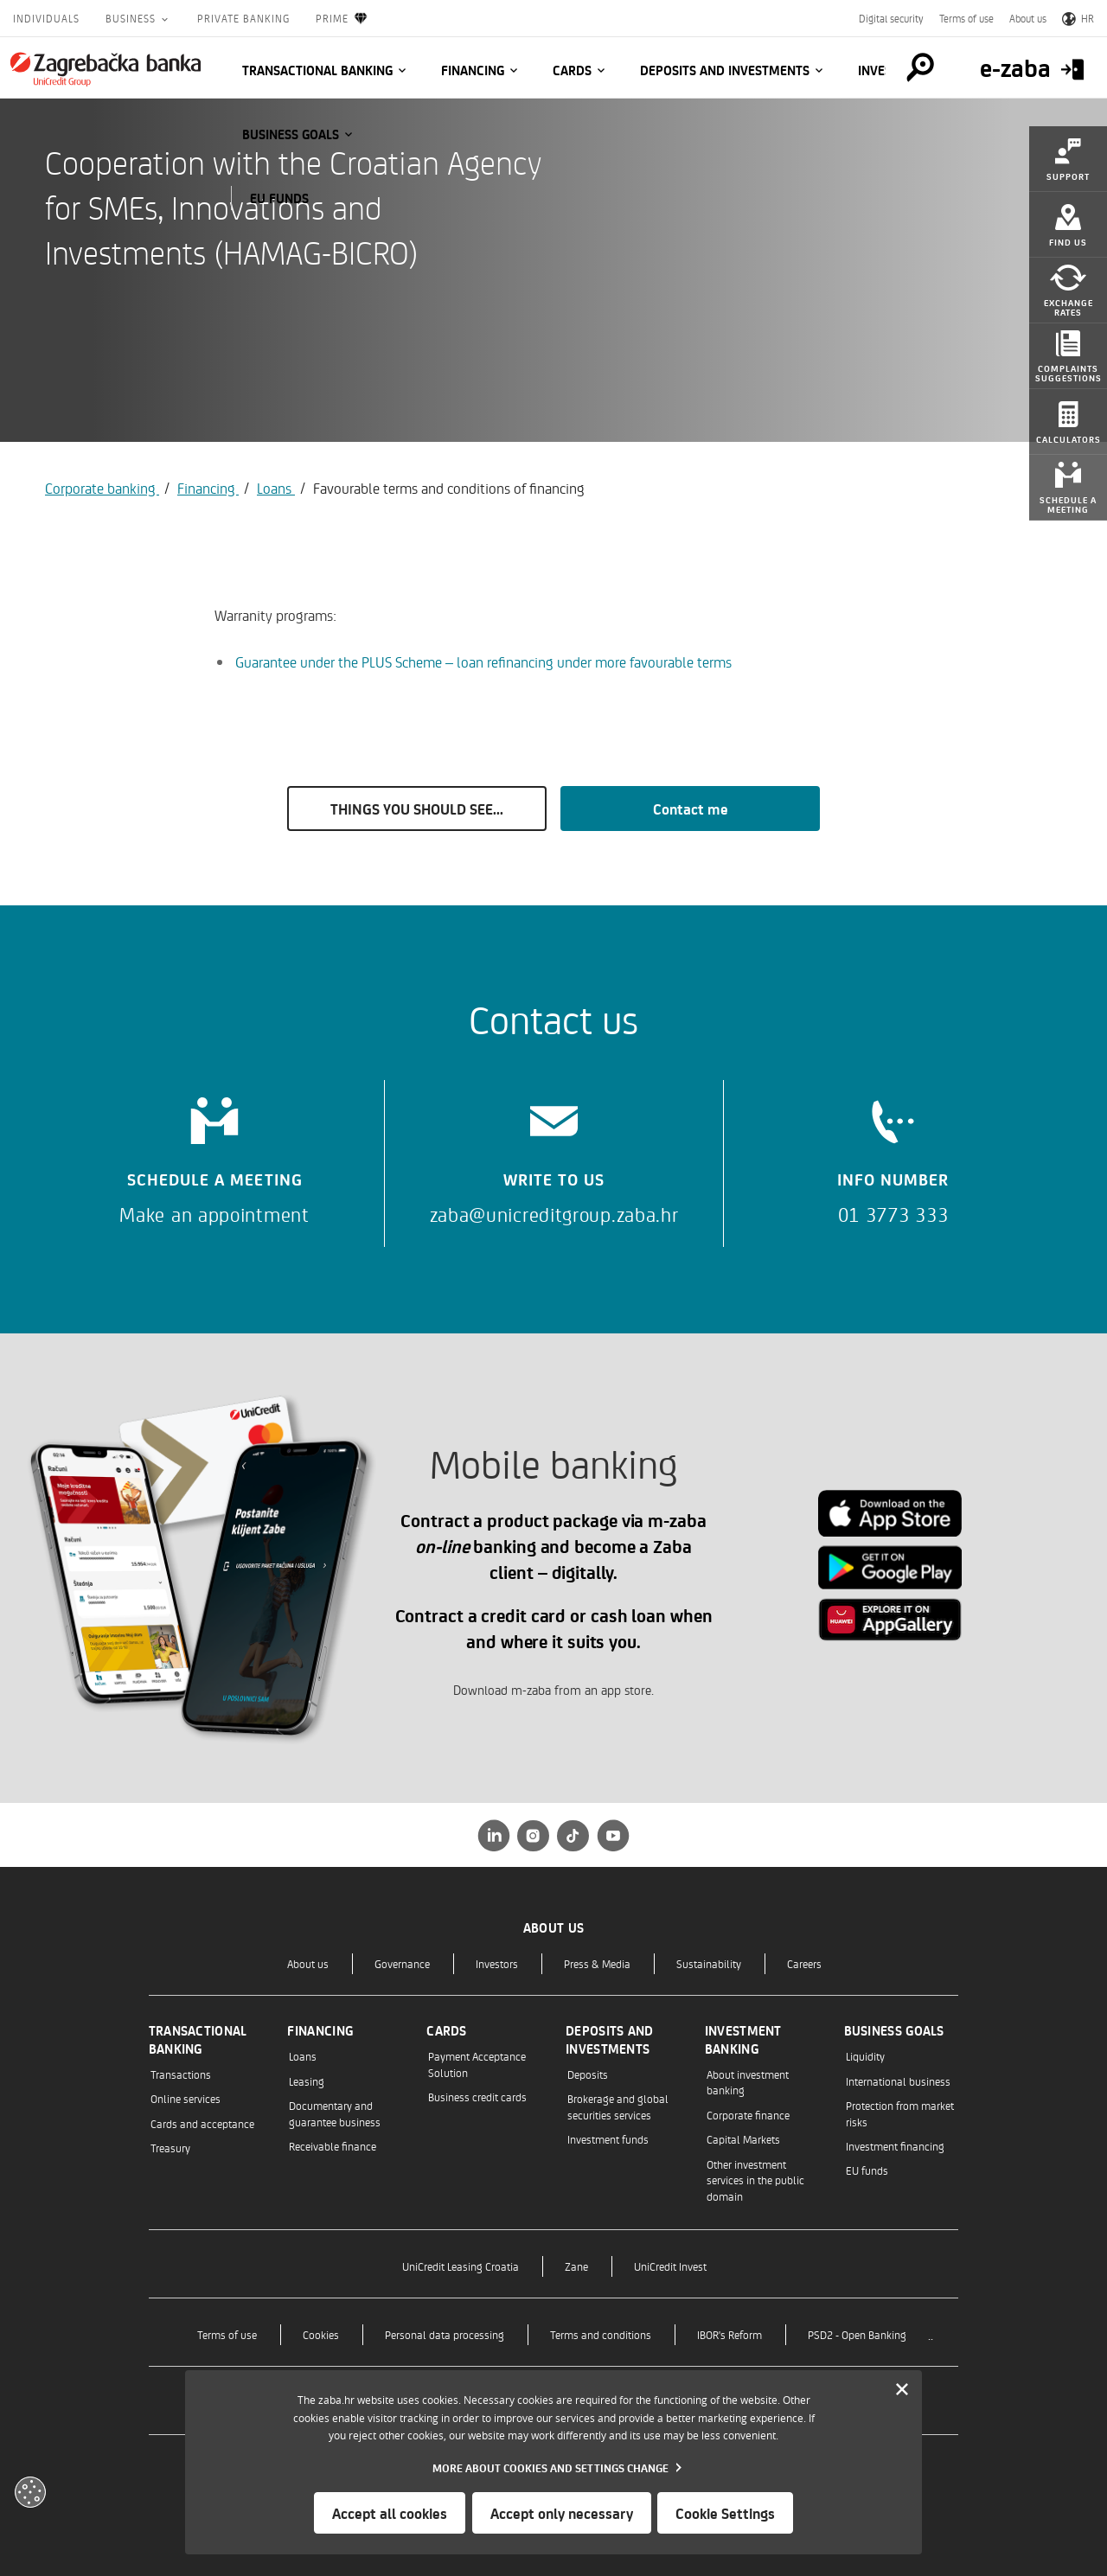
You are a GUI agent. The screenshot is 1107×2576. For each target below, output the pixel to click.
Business (132, 18)
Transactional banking (317, 70)
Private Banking (243, 18)
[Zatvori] (902, 2390)
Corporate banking (102, 487)
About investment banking (748, 2082)
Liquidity (865, 2056)
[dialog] (553, 2462)
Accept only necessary (561, 2512)
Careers (804, 1963)
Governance (402, 1963)
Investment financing (895, 2146)
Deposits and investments (724, 70)
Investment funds (608, 2139)
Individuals (46, 18)
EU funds (279, 198)
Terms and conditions (600, 2334)
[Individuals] (105, 69)
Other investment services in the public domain (755, 2180)
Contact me (690, 808)
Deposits (587, 2074)
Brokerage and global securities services (618, 2106)
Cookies (321, 2334)
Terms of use (966, 18)
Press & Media (597, 1963)
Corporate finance (748, 2114)
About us (1027, 18)
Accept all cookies (389, 2512)
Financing (472, 70)
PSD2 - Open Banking (857, 2334)
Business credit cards (477, 2096)
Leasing (306, 2081)
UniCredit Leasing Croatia (460, 2266)
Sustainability (708, 1963)
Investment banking (743, 2039)
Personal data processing (444, 2334)
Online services (185, 2098)
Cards (572, 70)
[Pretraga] (920, 67)
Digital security (891, 18)
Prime (342, 18)
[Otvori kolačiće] (30, 2492)
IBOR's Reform (729, 2334)
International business (898, 2081)
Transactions (180, 2074)
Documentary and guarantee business (335, 2113)
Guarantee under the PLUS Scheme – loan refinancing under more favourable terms (483, 661)
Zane (576, 2266)
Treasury (170, 2147)
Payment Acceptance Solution (477, 2064)
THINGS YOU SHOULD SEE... (416, 808)
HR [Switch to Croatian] (1078, 18)
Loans (276, 487)
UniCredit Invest (670, 2266)
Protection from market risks (900, 2113)
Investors (497, 1963)
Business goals (290, 134)
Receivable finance (332, 2146)
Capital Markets (743, 2139)
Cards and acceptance (202, 2123)
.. (930, 2334)
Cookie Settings (726, 2512)
